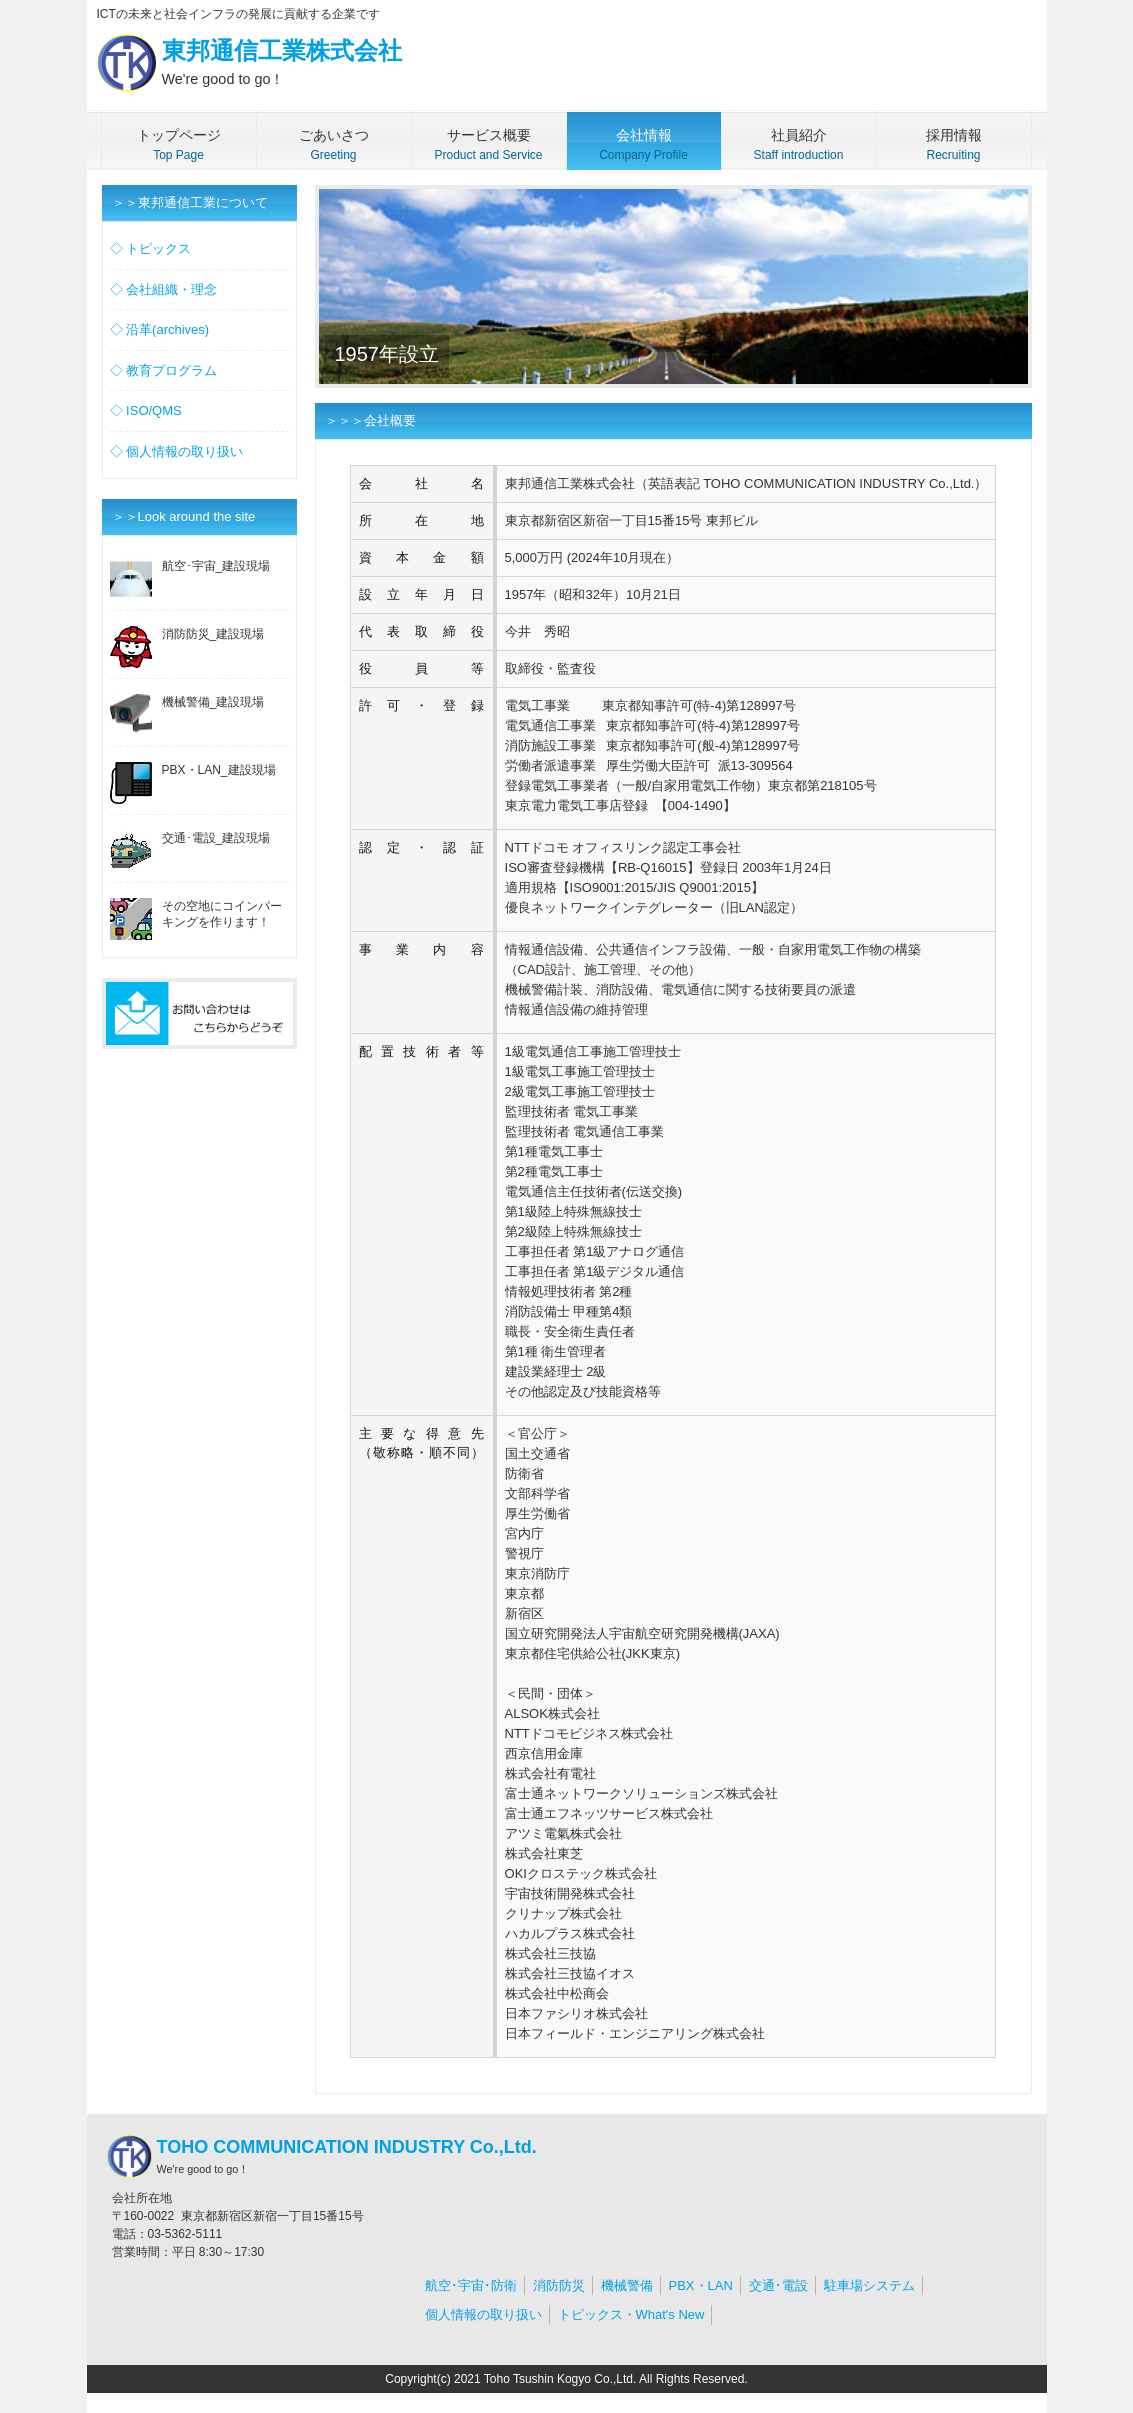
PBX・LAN (701, 2285)
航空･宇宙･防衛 (471, 2285)
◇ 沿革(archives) (160, 329)
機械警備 (627, 2285)
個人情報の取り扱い (483, 2314)
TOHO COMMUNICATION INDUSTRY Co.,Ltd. (317, 2157)
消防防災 (559, 2285)
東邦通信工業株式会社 (244, 64)
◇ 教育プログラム (164, 370)
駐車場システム (869, 2285)
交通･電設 (778, 2285)
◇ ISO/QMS (146, 410)
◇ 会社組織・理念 (164, 289)
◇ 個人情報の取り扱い (177, 451)
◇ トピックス (151, 248)
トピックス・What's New (631, 2314)
